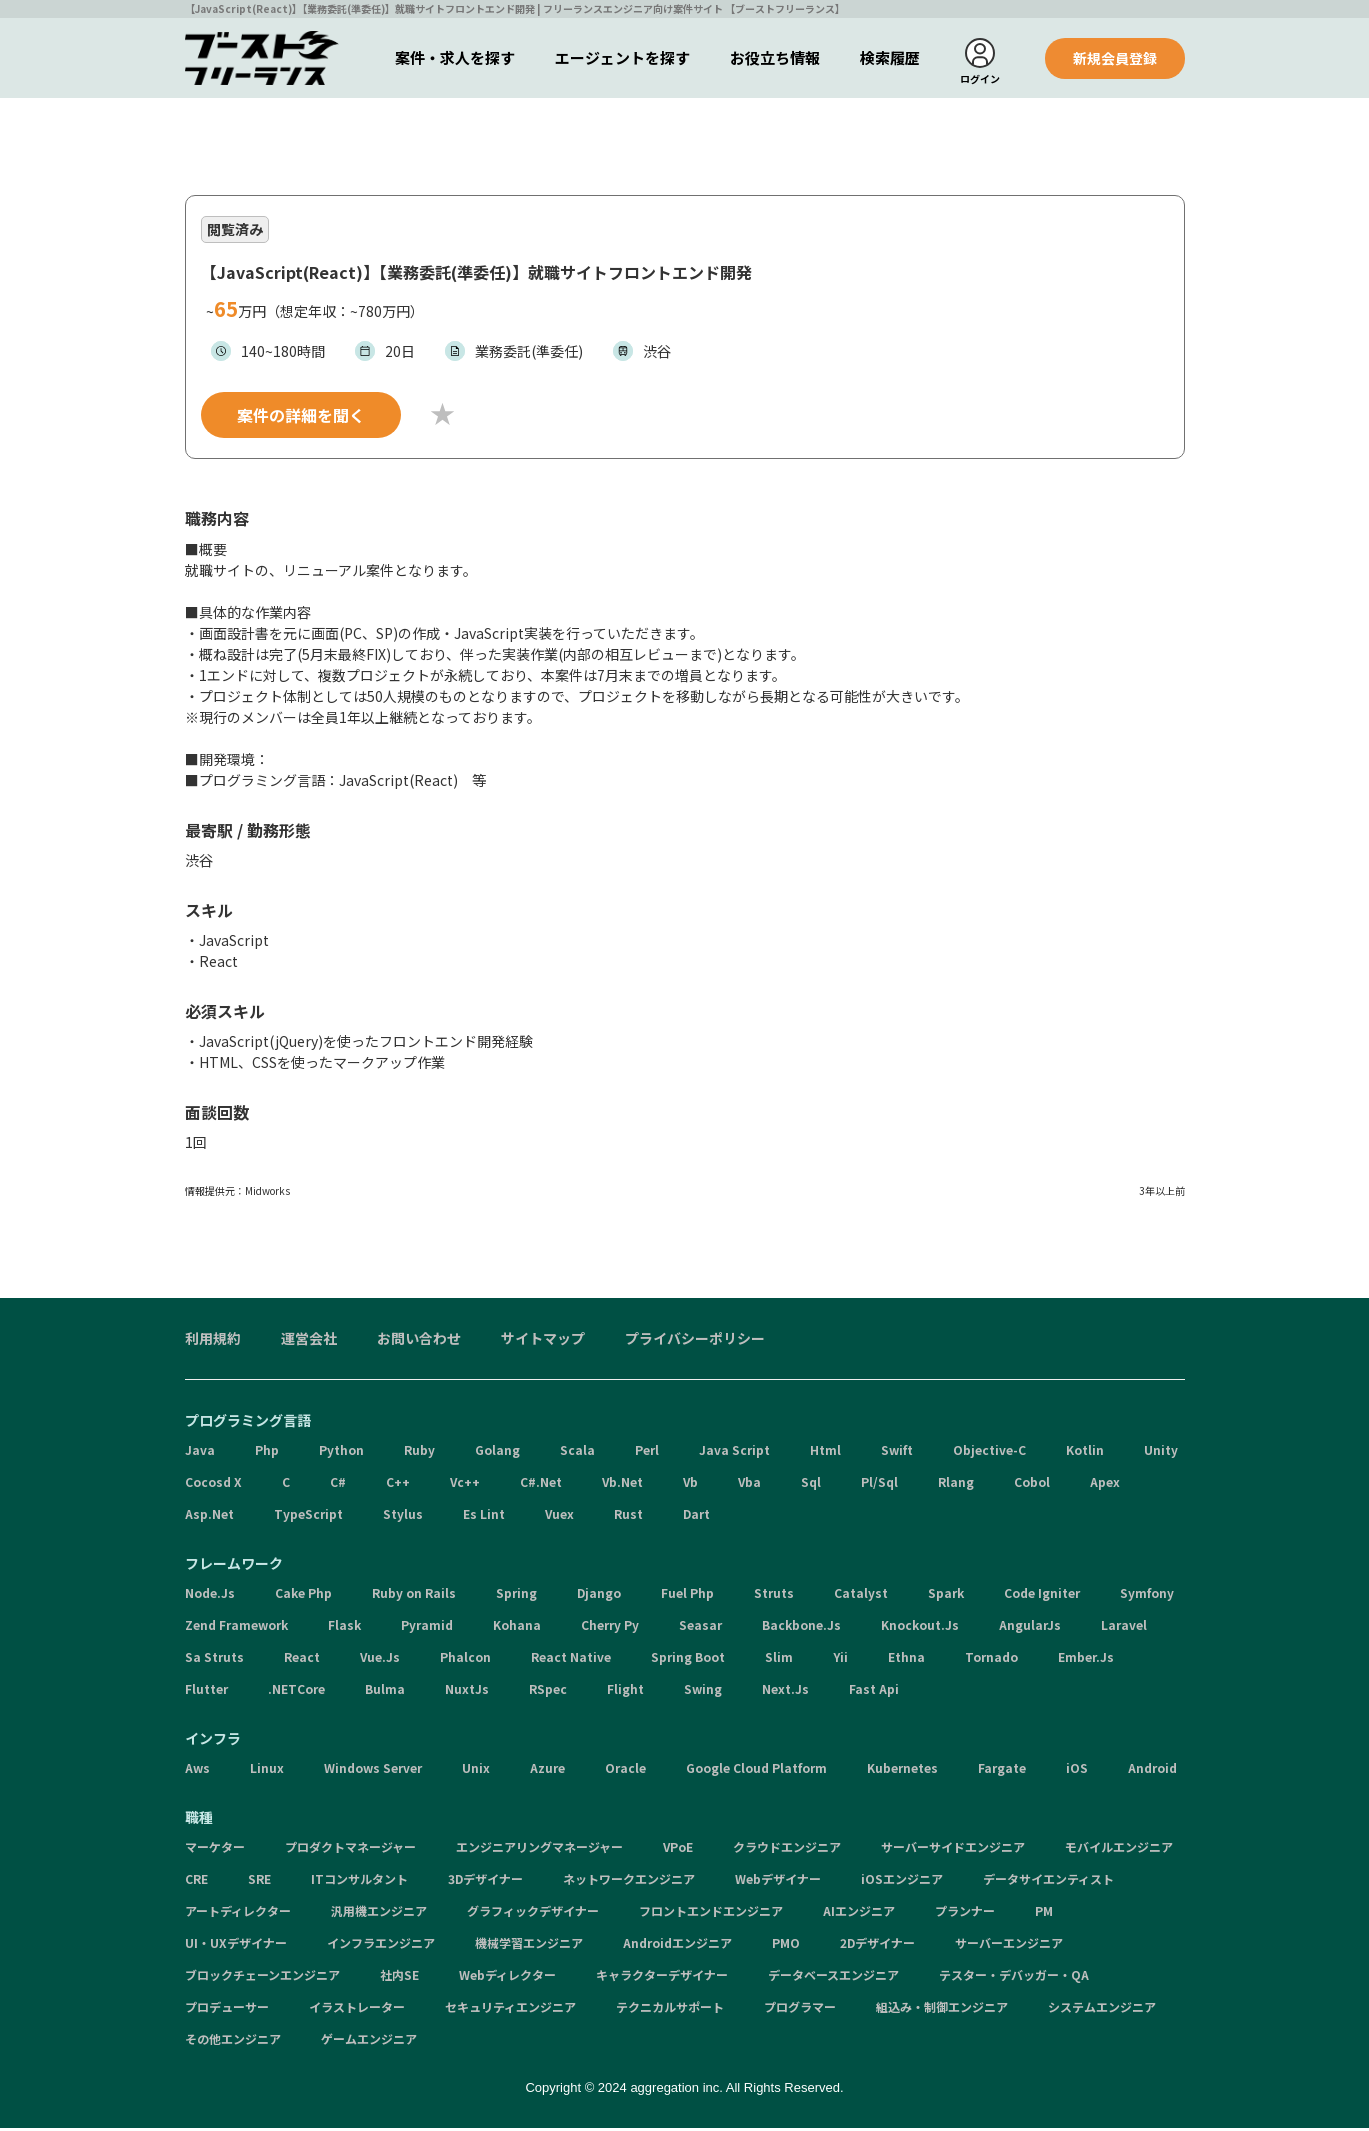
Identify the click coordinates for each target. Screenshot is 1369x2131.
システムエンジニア (1102, 2009)
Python (341, 1452)
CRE (196, 1881)
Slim (779, 1659)
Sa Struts (214, 1659)
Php (267, 1452)
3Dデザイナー (485, 1881)
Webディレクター (507, 1977)
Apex (1105, 1484)
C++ (398, 1484)
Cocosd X (213, 1484)
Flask (344, 1627)
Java (200, 1452)
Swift (897, 1452)
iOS (1077, 1770)
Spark (946, 1595)
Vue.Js (380, 1659)
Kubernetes (902, 1770)
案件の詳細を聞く (301, 418)
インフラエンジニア (381, 1945)
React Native (571, 1659)
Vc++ (465, 1484)
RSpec (548, 1691)
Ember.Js (1086, 1659)
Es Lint (484, 1516)
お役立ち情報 (775, 57)
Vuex (559, 1516)
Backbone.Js (801, 1627)
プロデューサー (227, 2009)
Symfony (1147, 1595)
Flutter (206, 1691)
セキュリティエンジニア (510, 2009)
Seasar (700, 1627)
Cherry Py (610, 1627)
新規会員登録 (1115, 58)
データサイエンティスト (1048, 1881)
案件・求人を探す (455, 57)
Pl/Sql (879, 1484)
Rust (628, 1516)
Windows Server (373, 1770)
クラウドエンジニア (787, 1849)
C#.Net (541, 1484)
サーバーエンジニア (1009, 1945)
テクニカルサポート (670, 2009)
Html (825, 1452)
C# (338, 1484)
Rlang (956, 1484)
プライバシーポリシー (695, 1341)
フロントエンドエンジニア (711, 1913)
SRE (259, 1881)
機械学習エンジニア (529, 1945)
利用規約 (213, 1341)
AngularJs (1030, 1627)
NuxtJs (467, 1691)
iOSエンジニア (902, 1881)
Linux (267, 1770)
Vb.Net (622, 1484)
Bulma (385, 1691)
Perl (647, 1452)
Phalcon (465, 1659)
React (302, 1659)
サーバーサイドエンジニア (953, 1849)
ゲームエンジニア (369, 2041)
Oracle (625, 1770)
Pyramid (427, 1627)
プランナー (965, 1913)
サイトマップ (543, 1341)
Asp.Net (209, 1516)
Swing (703, 1691)
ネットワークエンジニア (629, 1881)
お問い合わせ (419, 1341)
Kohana (517, 1627)
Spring (516, 1595)
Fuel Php (687, 1595)
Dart (696, 1516)
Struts (774, 1595)
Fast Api (874, 1691)
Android (1152, 1770)
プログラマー (800, 2009)
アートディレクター (238, 1913)
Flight (625, 1691)
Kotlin (1085, 1452)
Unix (476, 1770)
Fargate (1002, 1770)
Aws (197, 1770)
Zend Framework (236, 1627)
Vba (749, 1484)
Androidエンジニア (677, 1945)
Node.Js (210, 1595)
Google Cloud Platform (756, 1770)
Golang (497, 1452)
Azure (547, 1770)
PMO (786, 1945)
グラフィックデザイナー (533, 1913)
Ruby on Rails (414, 1595)
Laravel (1124, 1627)
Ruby (419, 1452)
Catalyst (861, 1595)
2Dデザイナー (877, 1945)
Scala (577, 1452)
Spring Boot (688, 1659)
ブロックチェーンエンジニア (262, 1977)
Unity (1161, 1452)
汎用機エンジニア (379, 1913)
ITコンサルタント (359, 1881)
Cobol (1032, 1484)
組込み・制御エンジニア (942, 2009)
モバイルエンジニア (1119, 1849)
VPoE (678, 1849)
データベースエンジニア (833, 1977)
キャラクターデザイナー (662, 1977)
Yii (840, 1659)
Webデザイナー (778, 1881)
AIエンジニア (859, 1913)
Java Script (734, 1452)
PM (1044, 1913)
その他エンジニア (233, 2041)
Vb (690, 1484)
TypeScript (308, 1516)
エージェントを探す (622, 57)
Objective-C (989, 1452)
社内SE (399, 1977)
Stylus (403, 1516)
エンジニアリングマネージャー (539, 1849)
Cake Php (303, 1595)
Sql (811, 1484)
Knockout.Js (920, 1627)
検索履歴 (890, 57)
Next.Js (785, 1691)
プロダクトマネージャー (350, 1849)
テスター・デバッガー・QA (1014, 1977)
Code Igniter (1042, 1595)
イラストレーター (357, 2009)
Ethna (906, 1659)
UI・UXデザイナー (236, 1945)
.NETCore (296, 1691)
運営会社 (309, 1341)
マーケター (215, 1849)
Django (599, 1595)
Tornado (991, 1659)
